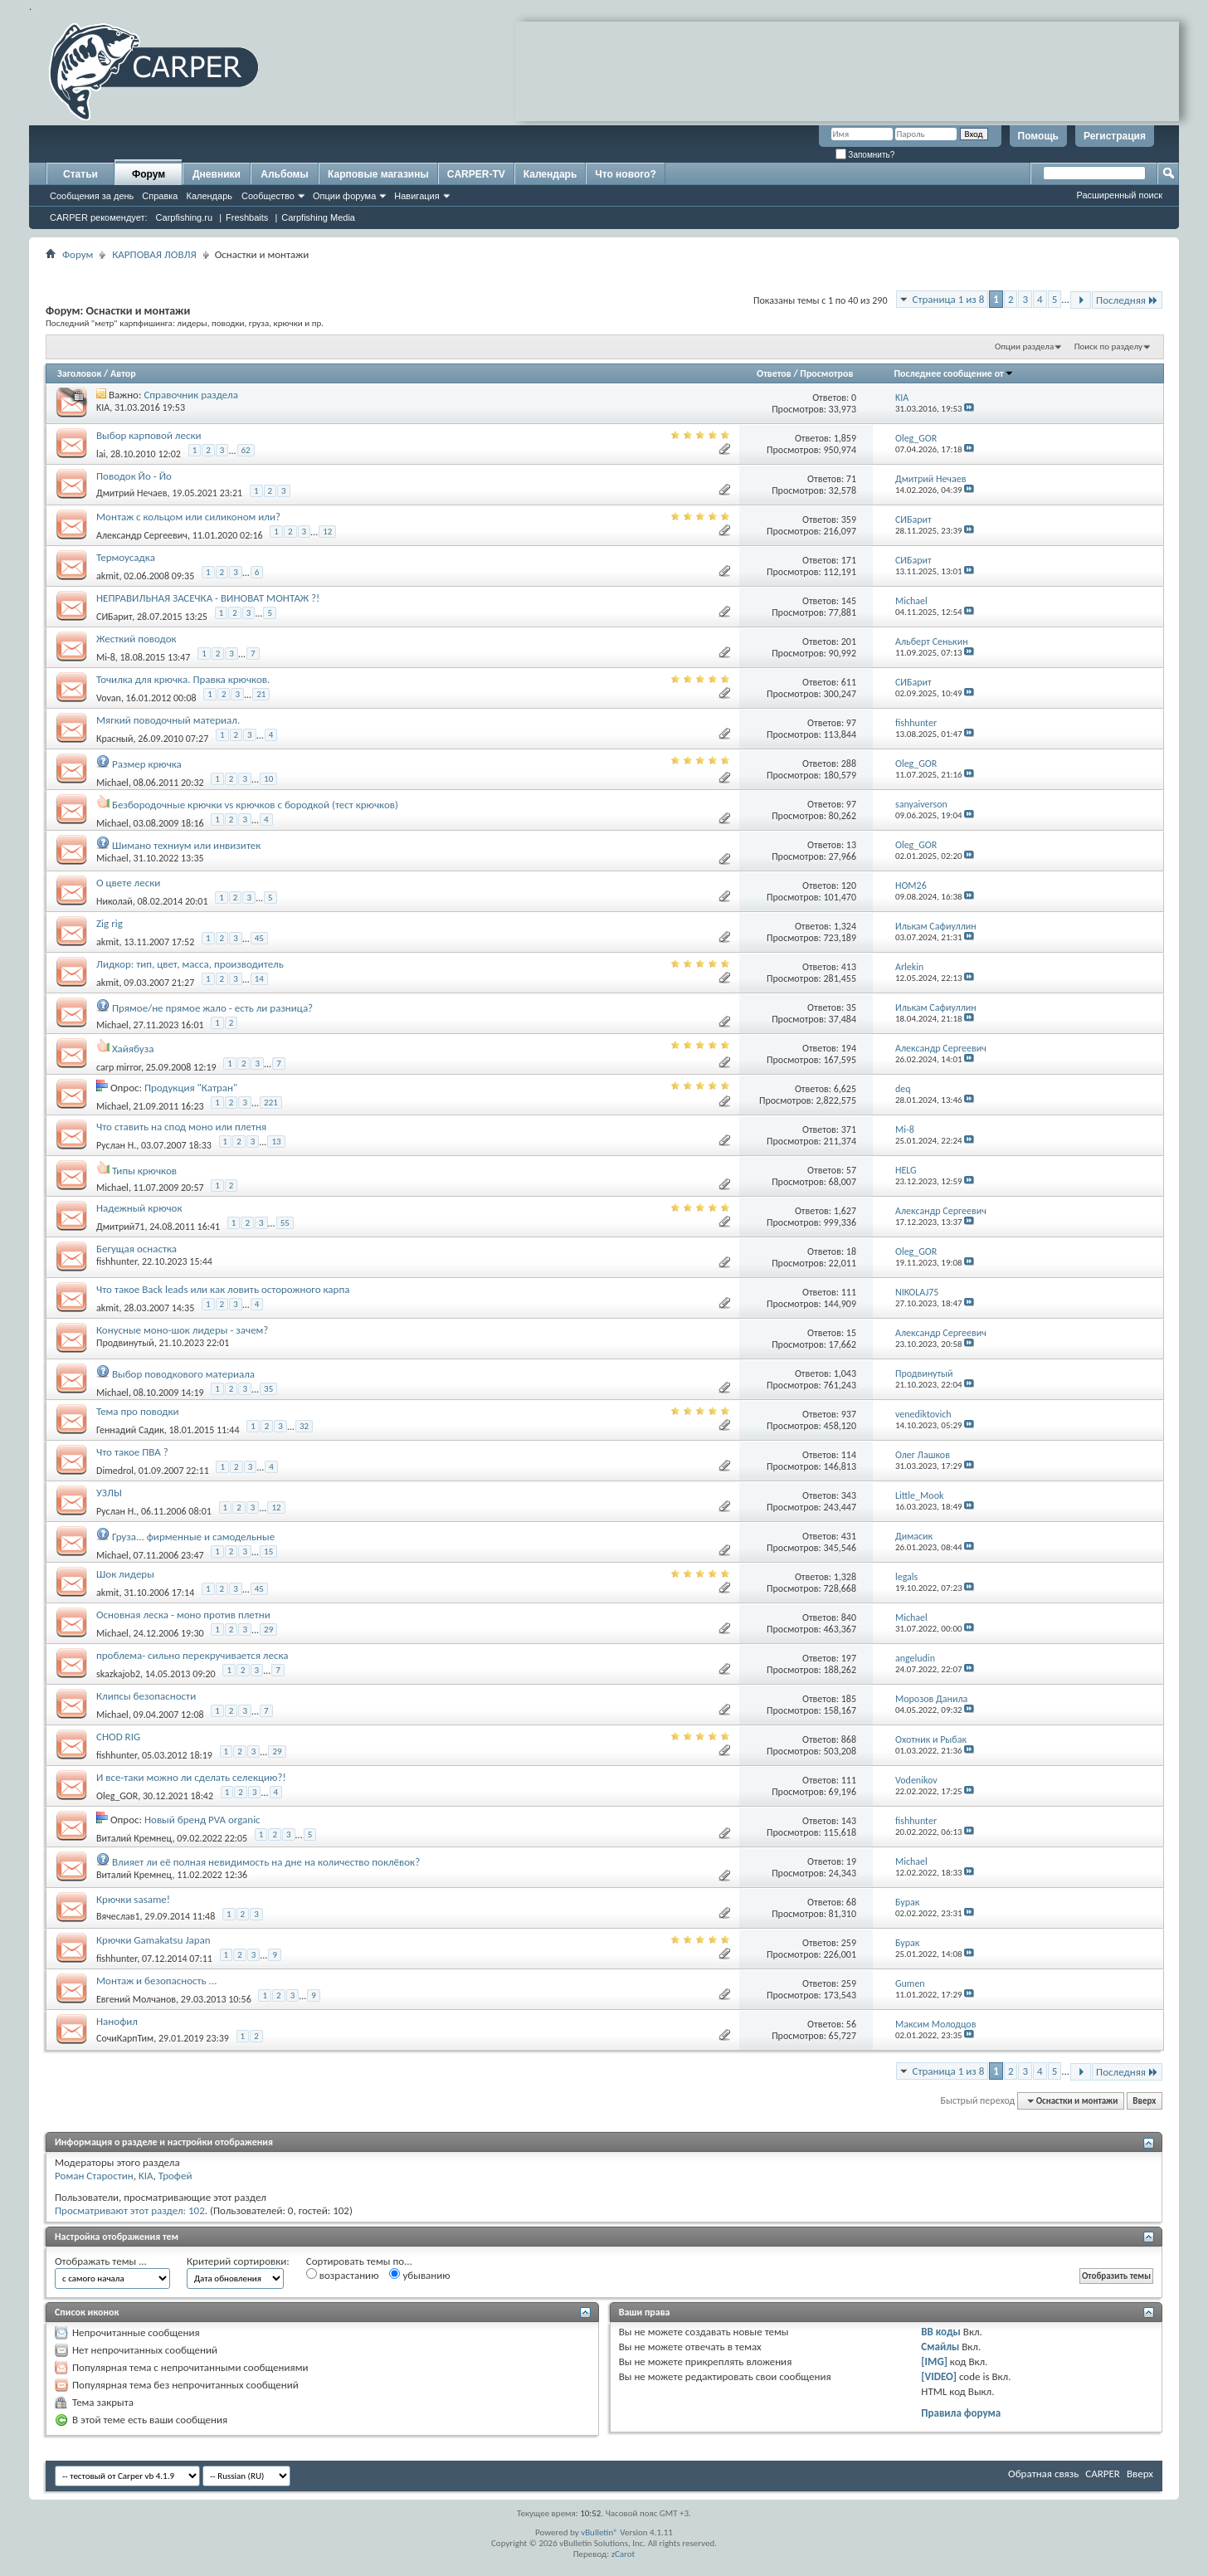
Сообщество (268, 196)
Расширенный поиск (1119, 195)
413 (848, 967)
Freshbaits (247, 217)
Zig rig (109, 923)
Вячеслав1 (118, 1916)
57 (851, 1170)
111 (848, 1292)
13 (851, 845)
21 (260, 694)
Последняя (1127, 300)
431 (848, 1536)
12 (327, 531)
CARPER (1102, 2473)
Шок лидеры (125, 1574)
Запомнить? (865, 154)
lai (100, 454)
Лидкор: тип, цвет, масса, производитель (190, 964)
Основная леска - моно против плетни (183, 1614)
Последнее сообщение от (953, 373)
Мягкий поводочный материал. (168, 720)
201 (848, 641)
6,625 (845, 1089)
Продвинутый (125, 1343)
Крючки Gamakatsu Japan (153, 1940)
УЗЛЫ (109, 1492)
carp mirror (118, 1067)
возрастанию (342, 2274)
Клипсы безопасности (146, 1696)
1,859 (845, 438)
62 (246, 450)
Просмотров (826, 373)
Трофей (175, 2175)
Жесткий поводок (136, 638)
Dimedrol (115, 1470)
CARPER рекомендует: (99, 217)
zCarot (623, 2554)
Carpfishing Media (318, 217)
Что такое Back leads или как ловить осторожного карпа (222, 1289)
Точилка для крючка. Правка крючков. (183, 679)
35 (851, 1007)
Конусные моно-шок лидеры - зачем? (182, 1330)
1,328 (845, 1577)
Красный (115, 738)
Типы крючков (144, 1170)
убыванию (419, 2274)
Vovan (108, 698)
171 (848, 560)
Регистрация (1115, 136)
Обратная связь (1043, 2473)
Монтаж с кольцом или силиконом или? (188, 516)
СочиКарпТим (124, 2038)
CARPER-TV (476, 174)
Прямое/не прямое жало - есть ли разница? (212, 1008)
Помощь (1038, 136)
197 (848, 1658)
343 (848, 1495)
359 (848, 519)
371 (848, 1129)
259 (848, 1943)
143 (848, 1821)
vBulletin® (599, 2532)
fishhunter (116, 1261)
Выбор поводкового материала (183, 1374)
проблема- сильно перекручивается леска (192, 1655)
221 (271, 1102)
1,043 (845, 1373)
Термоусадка (125, 557)
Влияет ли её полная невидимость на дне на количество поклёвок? (266, 1862)
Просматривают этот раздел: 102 (130, 2210)
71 (851, 479)
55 (285, 1222)
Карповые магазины (378, 174)
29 (268, 1629)
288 (848, 763)
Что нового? (625, 174)
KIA (103, 407)
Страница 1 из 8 (948, 299)
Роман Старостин (94, 2175)
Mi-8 (105, 657)
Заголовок (79, 373)
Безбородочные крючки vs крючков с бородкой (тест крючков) (255, 804)
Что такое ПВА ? (132, 1452)
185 (848, 1699)
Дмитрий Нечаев (132, 493)
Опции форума (344, 196)
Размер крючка (147, 764)
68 (851, 1902)
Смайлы (940, 2346)
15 (851, 1333)
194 (848, 1048)
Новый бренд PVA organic (202, 1819)
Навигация (416, 196)
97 (851, 723)
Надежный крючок (139, 1208)
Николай (114, 901)
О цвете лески (128, 882)
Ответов (774, 373)
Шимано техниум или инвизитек (186, 845)
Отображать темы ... (101, 2261)
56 (851, 2024)
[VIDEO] (939, 2376)
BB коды (941, 2331)
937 (848, 1414)
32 (304, 1426)
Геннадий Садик (130, 1430)
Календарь (209, 196)
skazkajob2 (118, 1674)
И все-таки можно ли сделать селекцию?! (191, 1777)
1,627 (845, 1211)
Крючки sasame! (133, 1899)
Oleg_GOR (117, 1796)
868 (848, 1739)
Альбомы (284, 174)
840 (848, 1617)
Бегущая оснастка (136, 1248)
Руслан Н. (116, 1145)
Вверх (1144, 2100)
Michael (112, 782)
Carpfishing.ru (184, 217)
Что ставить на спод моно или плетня (181, 1126)
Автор (123, 373)
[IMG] (934, 2361)
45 (259, 938)
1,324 (845, 926)
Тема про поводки (137, 1411)
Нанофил (117, 2021)
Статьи (80, 174)
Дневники (216, 174)
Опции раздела (1024, 346)
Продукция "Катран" (190, 1087)
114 (848, 1455)
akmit (107, 576)
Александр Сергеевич (142, 535)
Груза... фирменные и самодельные (193, 1536)
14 (259, 978)
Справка (160, 196)
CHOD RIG (118, 1736)
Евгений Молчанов (136, 1999)
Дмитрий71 (120, 1226)
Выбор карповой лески (149, 435)
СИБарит (114, 616)
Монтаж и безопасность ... (156, 1980)
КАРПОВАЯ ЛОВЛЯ (154, 254)
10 (268, 778)
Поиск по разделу (1108, 346)
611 (848, 682)
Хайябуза (132, 1048)
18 (851, 1251)
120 (848, 885)
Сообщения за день (92, 196)
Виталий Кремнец (134, 1838)
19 (851, 1861)
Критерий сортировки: (238, 2261)
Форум (148, 174)
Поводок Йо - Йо (134, 476)
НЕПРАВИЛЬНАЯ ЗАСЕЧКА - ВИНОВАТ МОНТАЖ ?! (207, 598)
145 (848, 601)
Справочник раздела (191, 394)
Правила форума (961, 2413)
